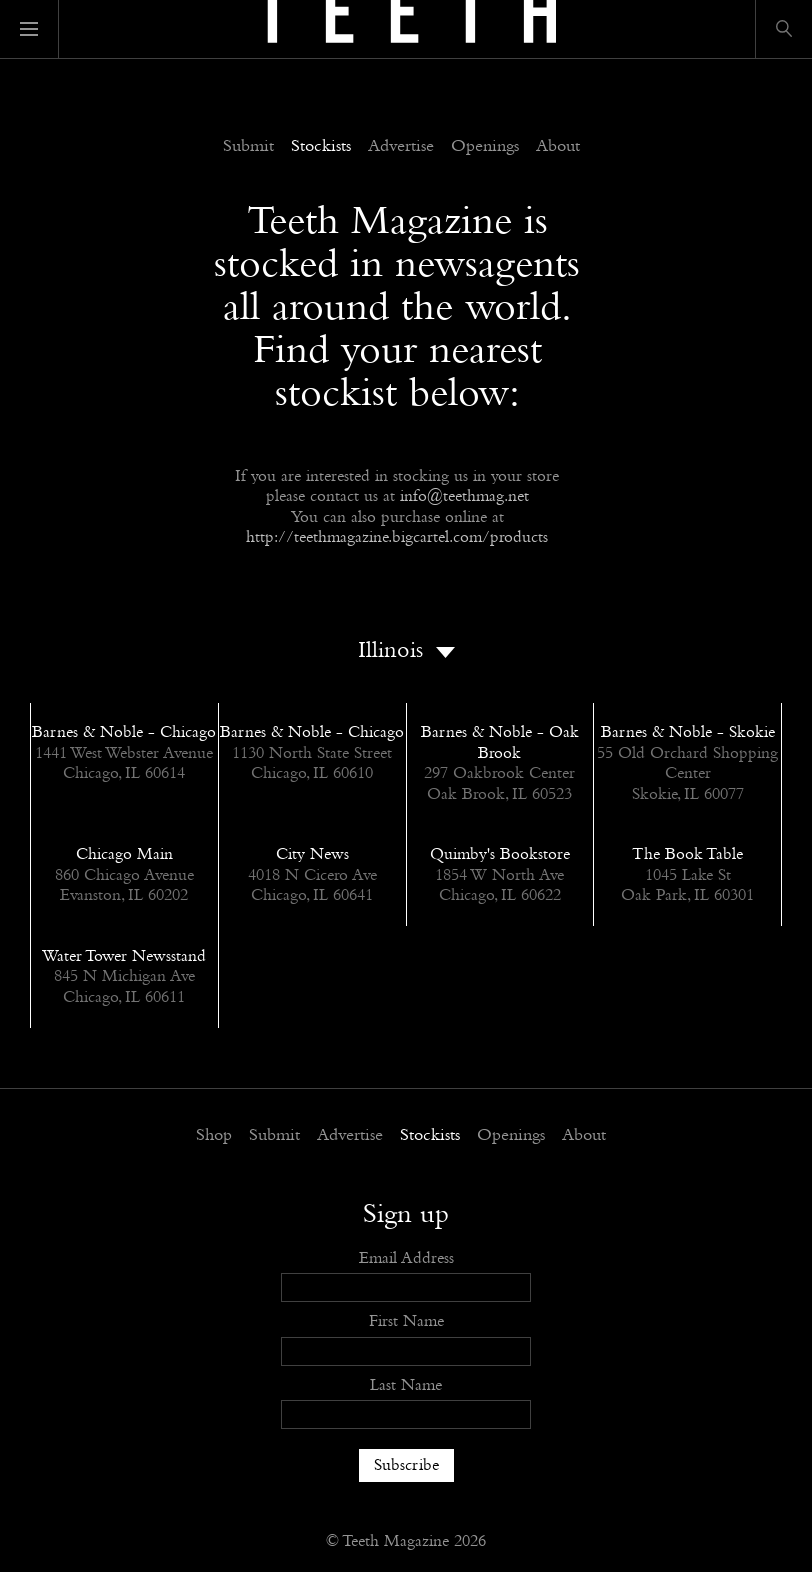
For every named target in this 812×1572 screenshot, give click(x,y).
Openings (485, 147)
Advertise (401, 147)
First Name (406, 1321)
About (558, 147)
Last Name (406, 1385)
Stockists (321, 147)
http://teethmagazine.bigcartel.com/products (397, 537)
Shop (214, 1136)
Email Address (406, 1258)
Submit (248, 147)
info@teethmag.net (464, 496)
